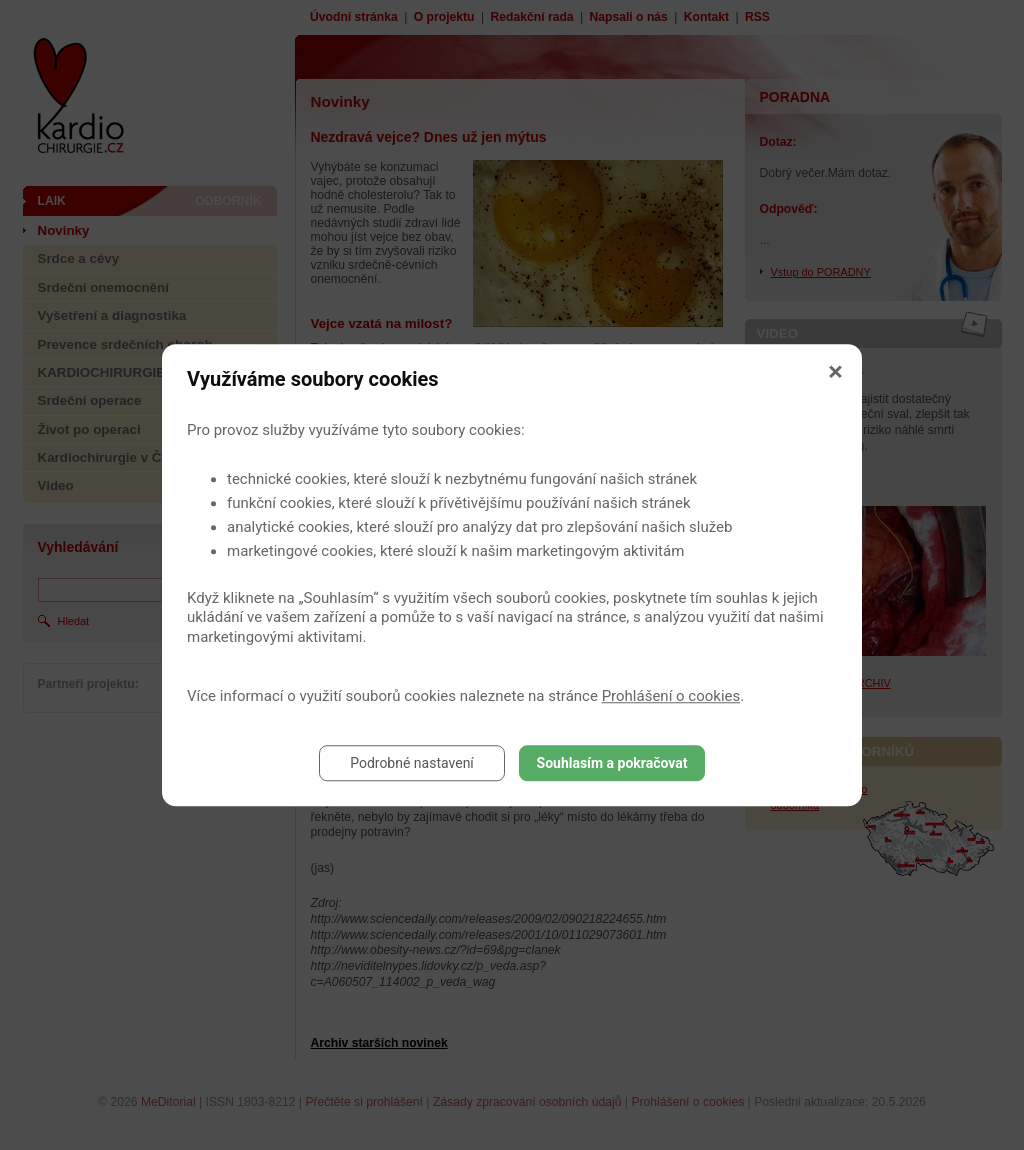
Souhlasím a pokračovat (612, 763)
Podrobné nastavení (412, 763)
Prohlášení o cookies (671, 696)
